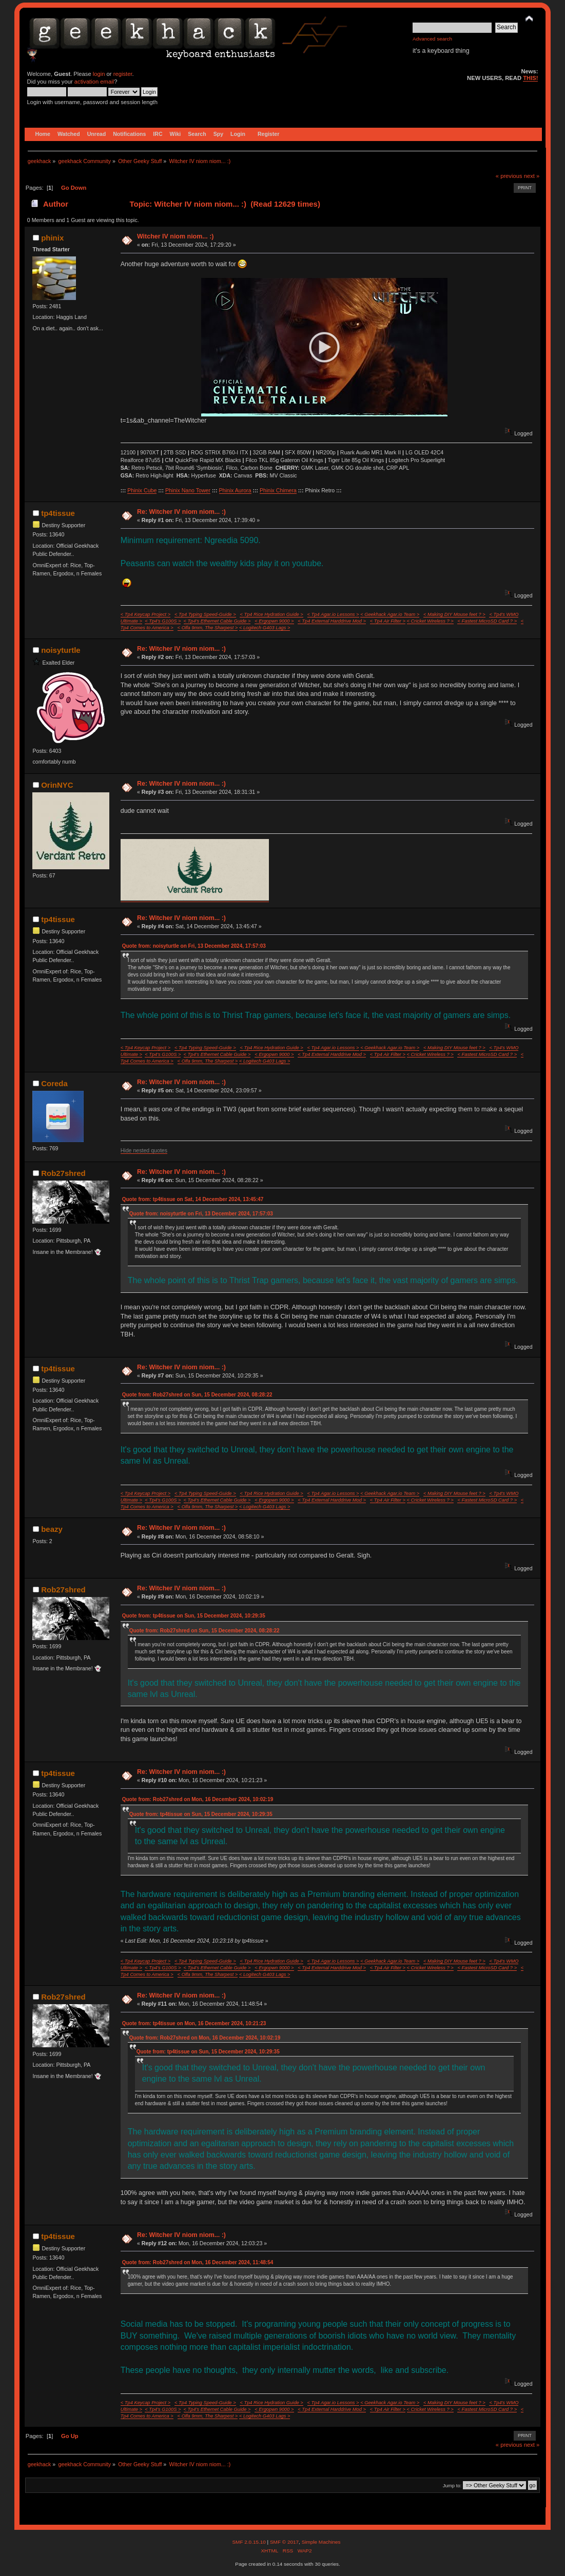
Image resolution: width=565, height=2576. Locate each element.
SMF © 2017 (284, 2542)
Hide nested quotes (144, 1150)
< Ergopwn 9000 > (274, 621)
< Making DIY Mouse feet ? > (454, 614)
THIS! (530, 78)
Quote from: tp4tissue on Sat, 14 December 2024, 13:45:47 (193, 1199)
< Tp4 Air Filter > (387, 621)
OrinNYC (57, 785)
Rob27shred (63, 1173)
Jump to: (452, 2485)
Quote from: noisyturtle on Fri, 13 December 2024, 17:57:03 (194, 946)
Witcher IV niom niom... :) (175, 236)
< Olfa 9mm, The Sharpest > (208, 627)
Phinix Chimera (278, 490)
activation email (94, 81)
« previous (509, 176)
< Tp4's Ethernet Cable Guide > (217, 621)
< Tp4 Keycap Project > (145, 614)
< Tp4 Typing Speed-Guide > (205, 614)
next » (532, 176)
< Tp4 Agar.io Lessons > (333, 614)
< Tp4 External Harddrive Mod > (332, 621)
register (122, 74)
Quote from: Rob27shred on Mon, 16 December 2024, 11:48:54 (198, 2262)
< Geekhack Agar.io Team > (389, 614)
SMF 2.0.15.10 (249, 2542)
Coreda (54, 1083)
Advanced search (432, 39)
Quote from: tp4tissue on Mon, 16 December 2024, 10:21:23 (194, 2023)
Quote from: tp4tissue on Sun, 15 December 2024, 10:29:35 (193, 1616)
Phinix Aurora (235, 490)
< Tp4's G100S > (163, 621)
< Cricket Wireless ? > (430, 621)
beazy (52, 1529)
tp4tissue (58, 513)
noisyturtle (61, 650)
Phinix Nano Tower (187, 490)
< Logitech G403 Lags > (264, 627)
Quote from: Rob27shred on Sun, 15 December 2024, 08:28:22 (197, 1394)
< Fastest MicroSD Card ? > (487, 621)
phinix (52, 237)
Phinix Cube (142, 490)
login (99, 74)
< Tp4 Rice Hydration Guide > (271, 614)
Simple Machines (321, 2542)
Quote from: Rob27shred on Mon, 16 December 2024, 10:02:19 (198, 1799)
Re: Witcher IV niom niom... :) (181, 511)
